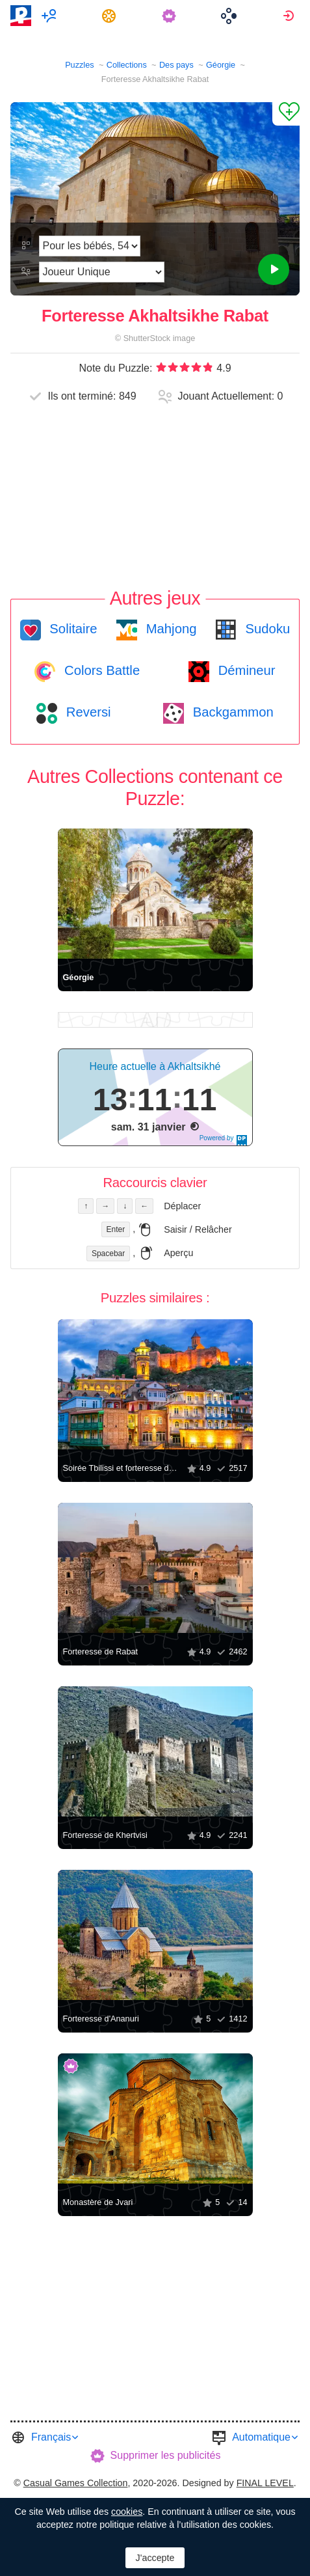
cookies (126, 2511)
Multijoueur (51, 16)
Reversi (86, 712)
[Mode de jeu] (101, 272)
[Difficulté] (89, 246)
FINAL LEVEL (265, 2483)
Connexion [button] (290, 16)
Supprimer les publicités (165, 2455)
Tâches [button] (110, 16)
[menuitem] (51, 16)
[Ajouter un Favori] (286, 114)
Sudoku (266, 629)
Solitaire (71, 629)
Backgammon (231, 712)
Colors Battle (100, 670)
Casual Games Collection (75, 2483)
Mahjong (169, 629)
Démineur (245, 670)
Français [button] (51, 2437)
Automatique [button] (261, 2437)
